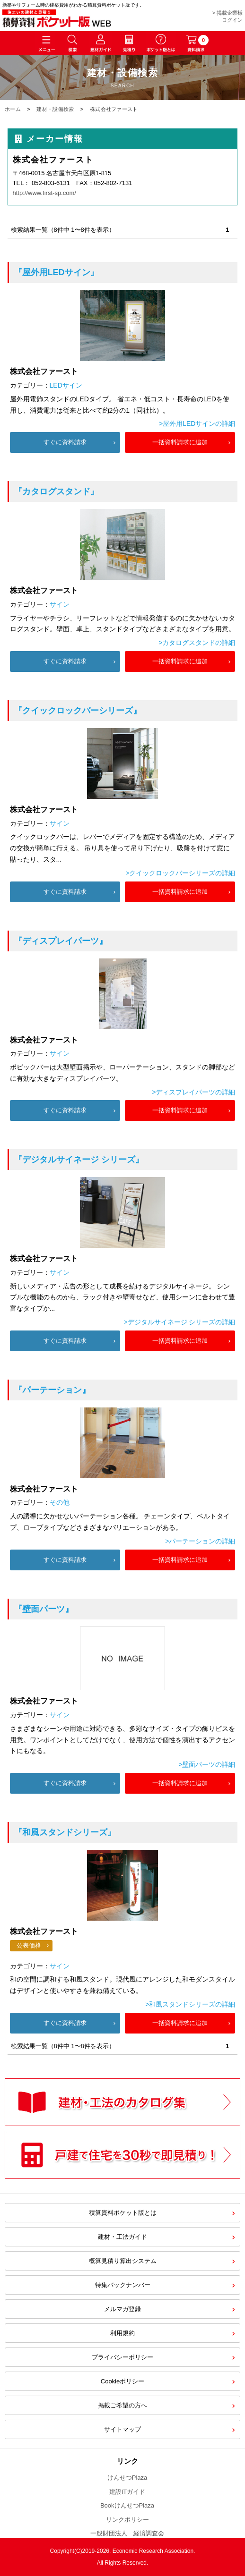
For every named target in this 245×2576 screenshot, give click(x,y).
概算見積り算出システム (123, 2260)
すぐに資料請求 (65, 442)
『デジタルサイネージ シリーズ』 (79, 1159)
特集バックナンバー (122, 2284)
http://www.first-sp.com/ (44, 192)
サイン (60, 604)
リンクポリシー (127, 2519)
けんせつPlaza (127, 2477)
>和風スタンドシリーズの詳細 (190, 2004)
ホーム (13, 109)
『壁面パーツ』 (43, 1609)
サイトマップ (122, 2429)
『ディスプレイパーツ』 (60, 941)
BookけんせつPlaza (127, 2505)
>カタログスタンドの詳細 (196, 642)
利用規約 (122, 2333)
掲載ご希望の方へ (122, 2405)
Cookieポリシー (122, 2381)
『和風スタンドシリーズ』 (65, 1832)
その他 (60, 1502)
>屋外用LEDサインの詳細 (197, 423)
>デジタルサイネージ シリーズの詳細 (179, 1322)
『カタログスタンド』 (56, 491)
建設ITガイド (127, 2491)
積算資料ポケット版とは (123, 2212)
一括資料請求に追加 (180, 442)
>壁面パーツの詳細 (206, 1764)
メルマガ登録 (122, 2309)
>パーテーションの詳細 (200, 1541)
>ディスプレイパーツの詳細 (193, 1092)
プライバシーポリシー (122, 2357)
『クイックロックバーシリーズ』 (77, 710)
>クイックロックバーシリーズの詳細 (180, 873)
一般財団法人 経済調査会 (127, 2533)
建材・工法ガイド (122, 2236)
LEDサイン (66, 385)
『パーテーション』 (52, 1390)
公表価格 (29, 1945)
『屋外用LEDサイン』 (56, 272)
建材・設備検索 (55, 109)
